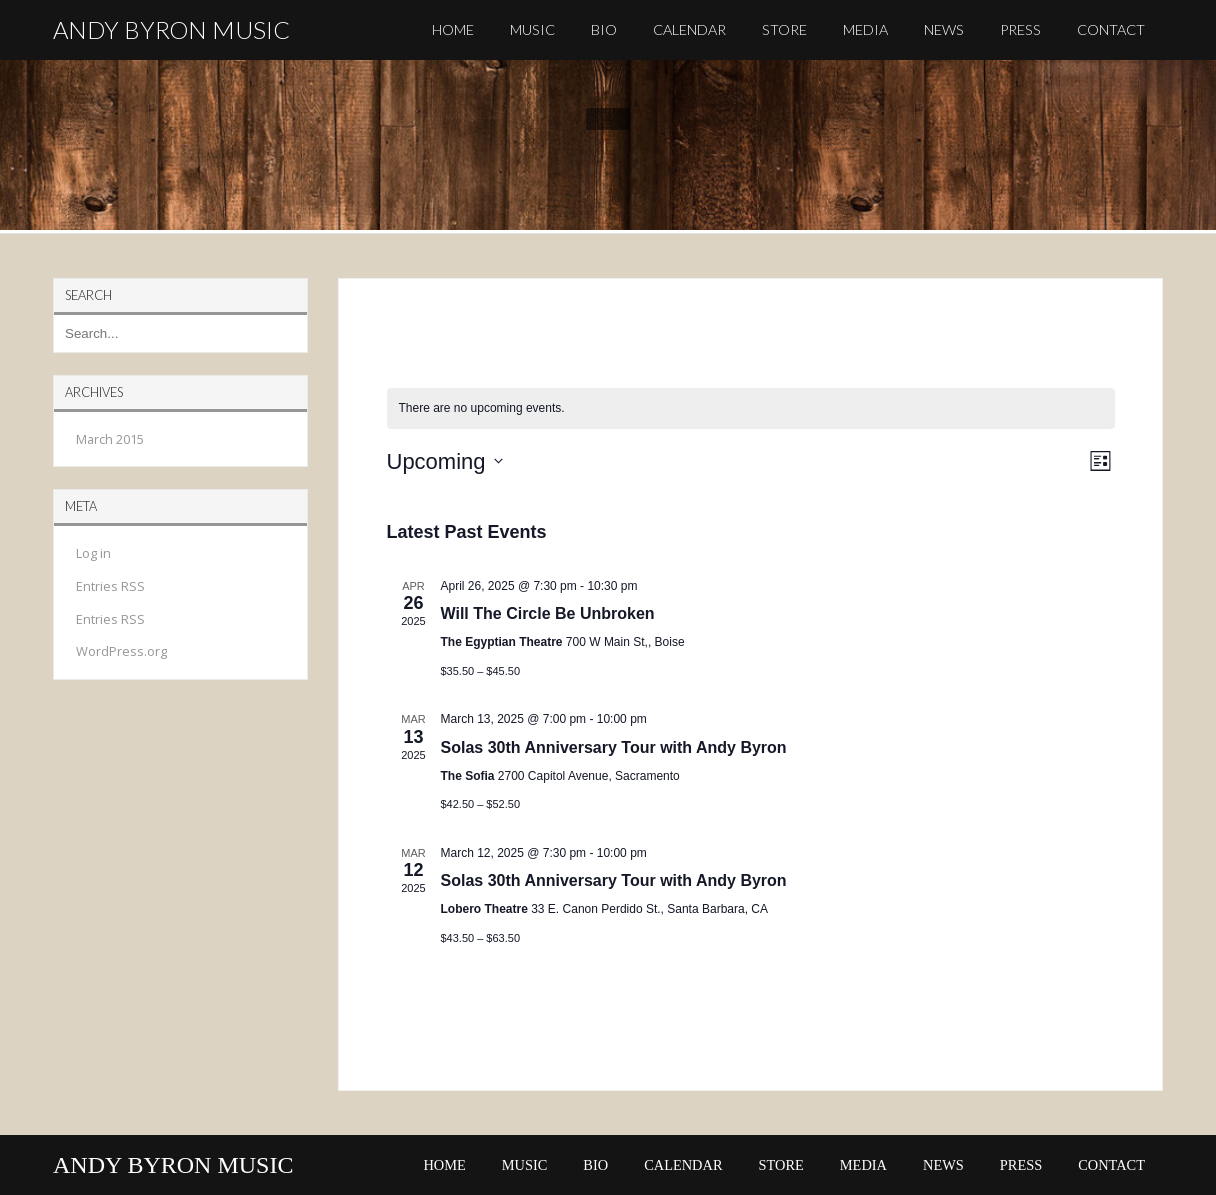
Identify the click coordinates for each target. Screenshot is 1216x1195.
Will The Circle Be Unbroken (548, 613)
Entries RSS (110, 586)
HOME (453, 29)
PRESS (1020, 29)
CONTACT (1111, 29)
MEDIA (865, 29)
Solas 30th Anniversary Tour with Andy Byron (614, 747)
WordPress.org (121, 651)
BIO (604, 29)
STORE (784, 29)
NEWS (944, 29)
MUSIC (532, 29)
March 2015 (110, 439)
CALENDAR (689, 29)
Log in (93, 553)
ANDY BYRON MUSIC (171, 29)
